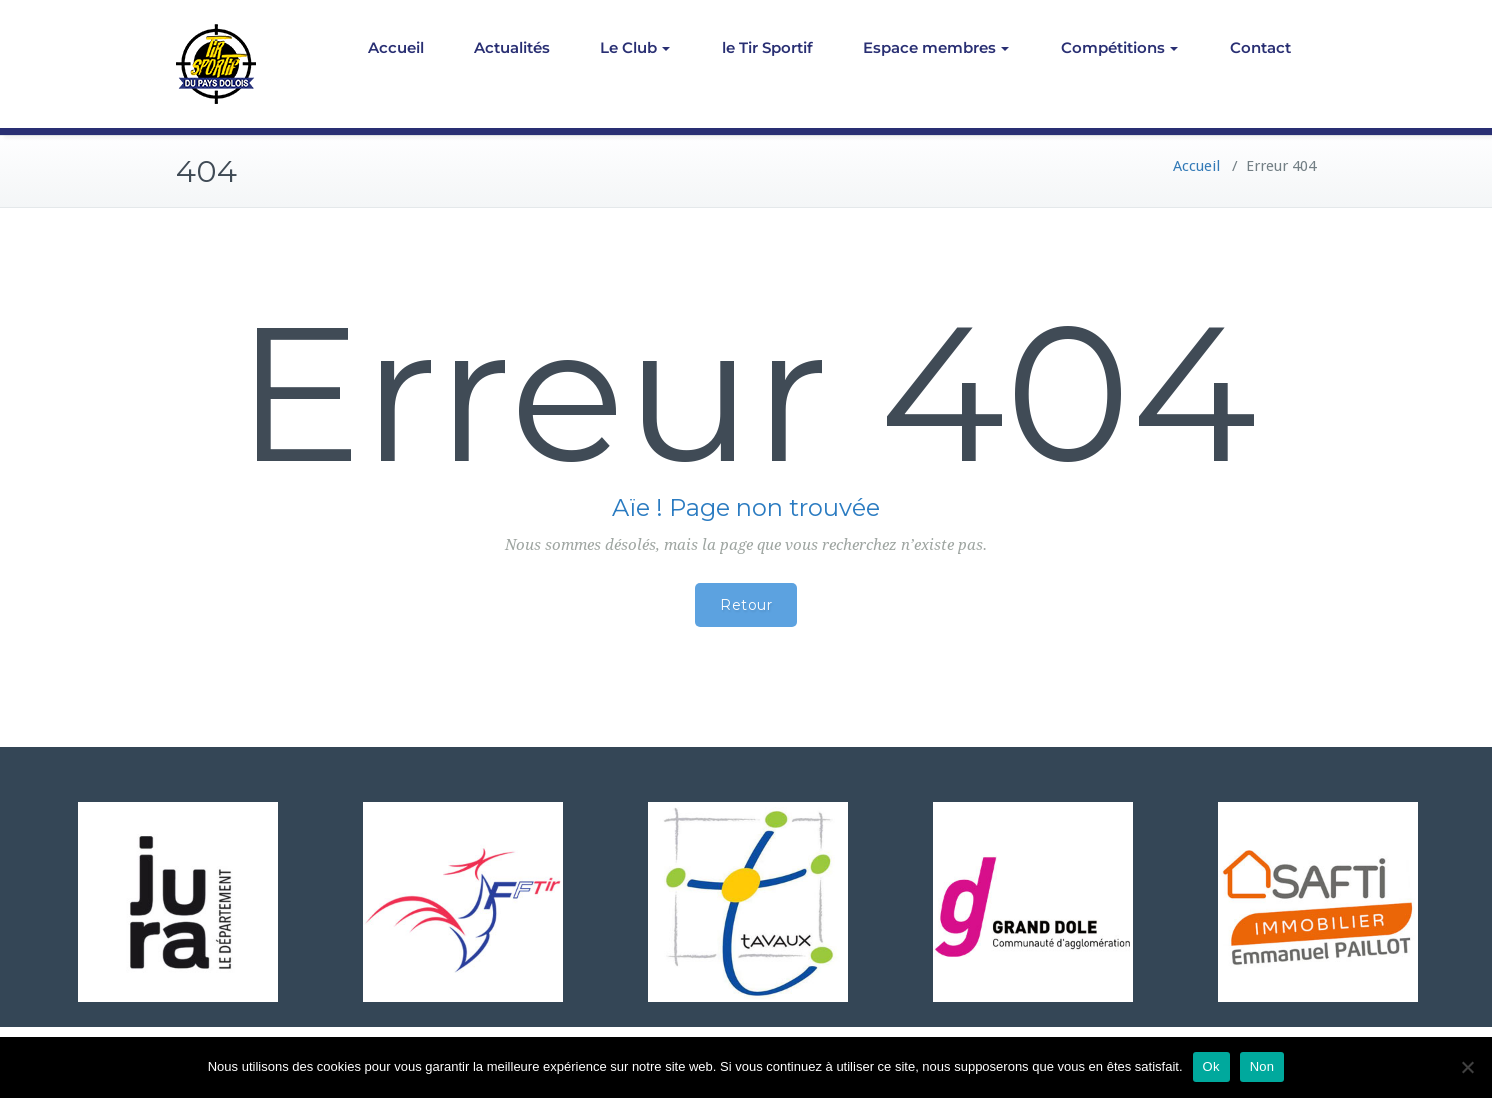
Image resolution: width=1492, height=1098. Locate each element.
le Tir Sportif (767, 47)
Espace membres (936, 47)
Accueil (396, 47)
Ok (1211, 1066)
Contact (1260, 47)
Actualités (512, 47)
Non (1262, 1066)
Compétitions (1119, 47)
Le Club (635, 47)
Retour (746, 605)
